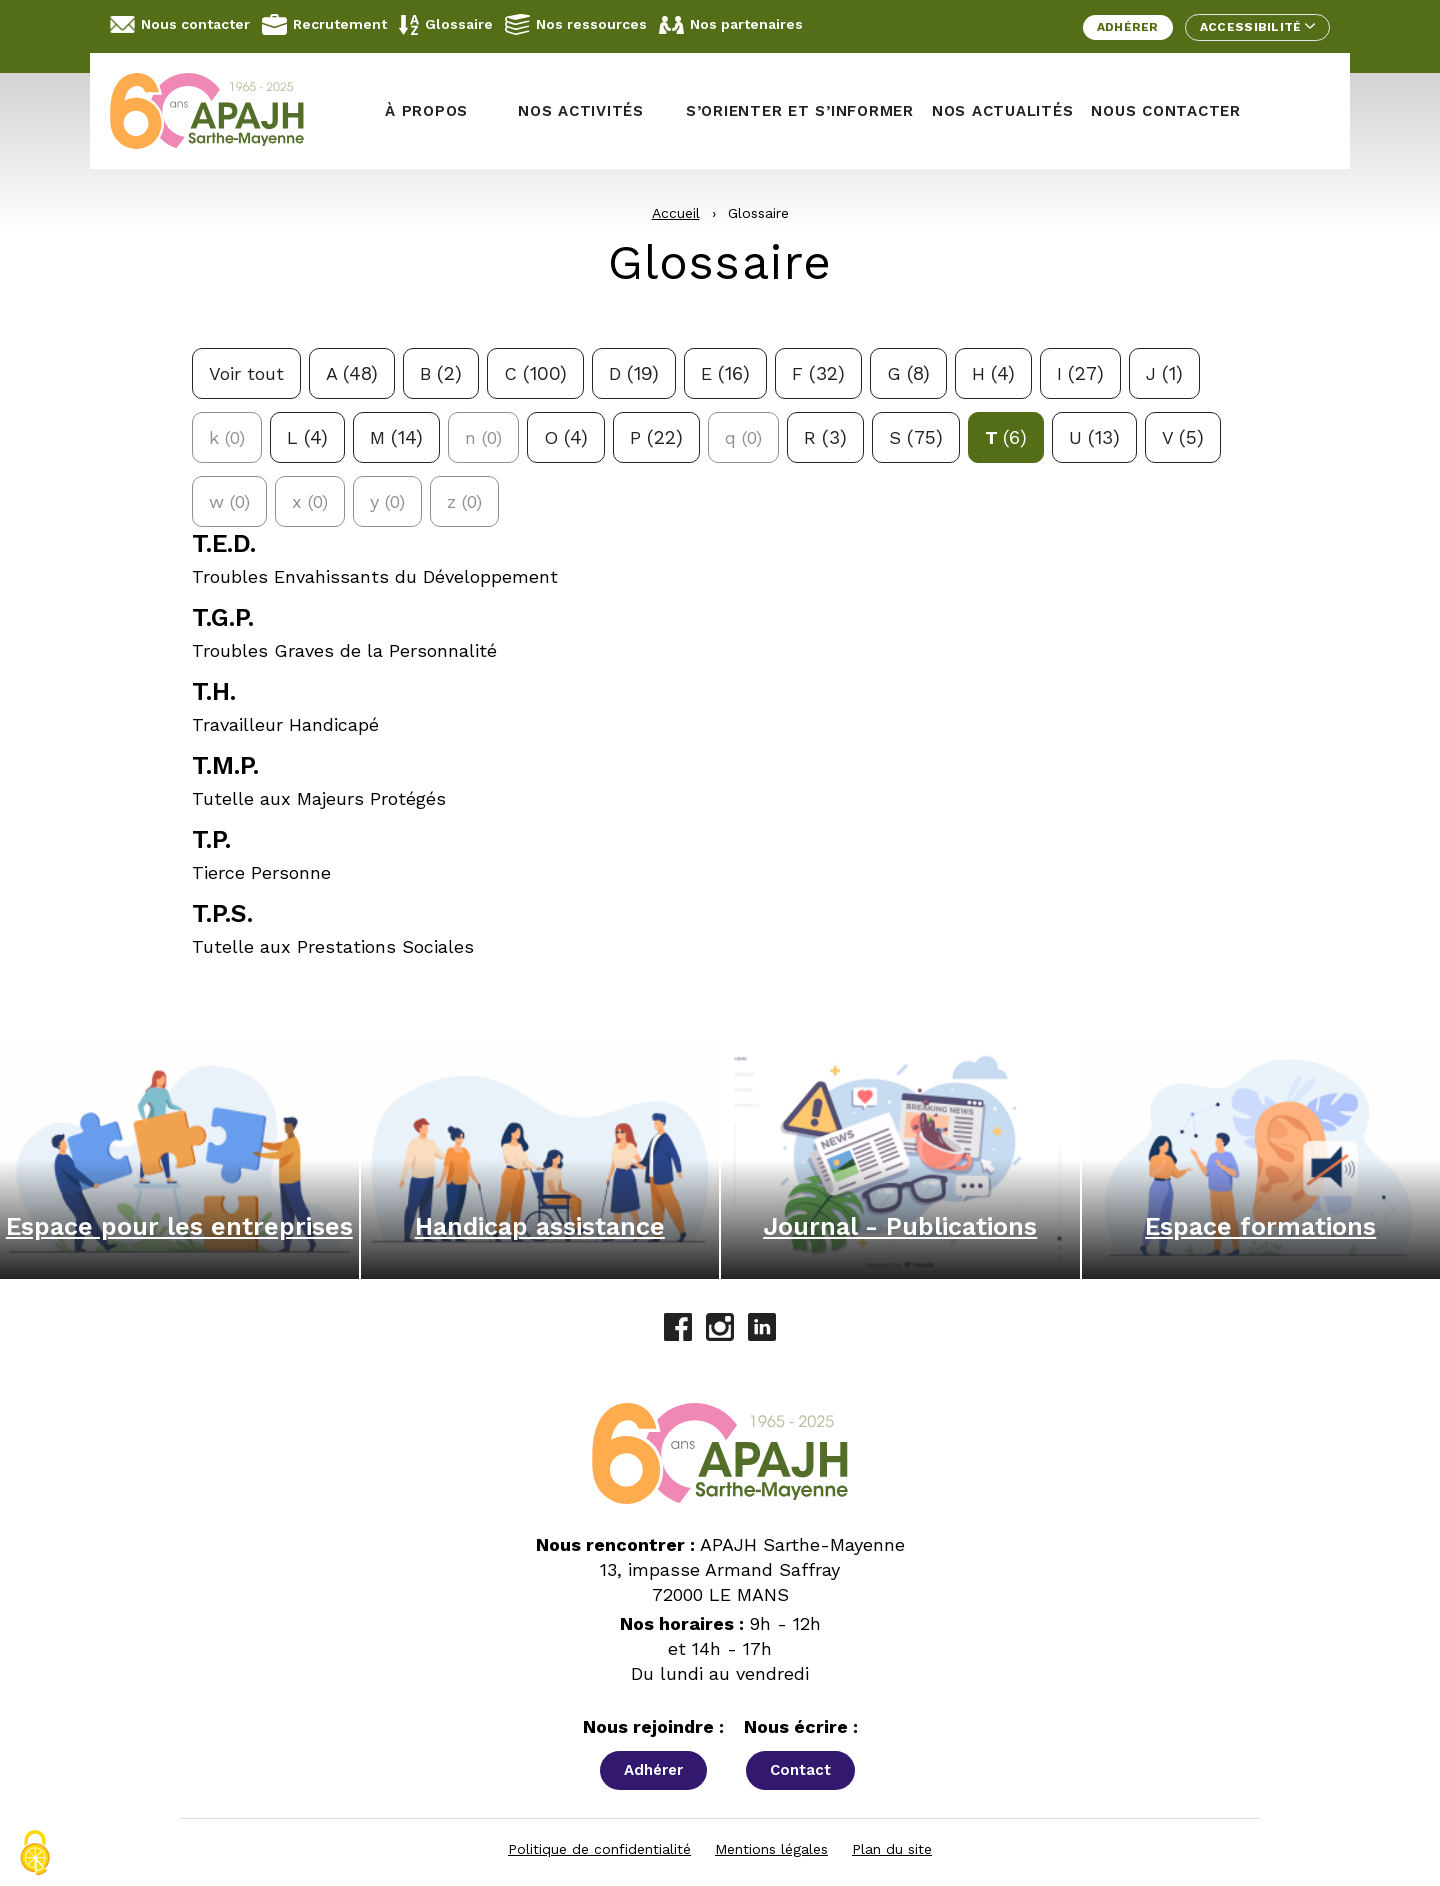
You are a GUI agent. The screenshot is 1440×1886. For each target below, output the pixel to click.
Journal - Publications (900, 1226)
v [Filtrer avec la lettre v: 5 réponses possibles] (1183, 437)
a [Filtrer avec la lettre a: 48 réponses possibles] (352, 373)
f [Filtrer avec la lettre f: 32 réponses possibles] (818, 373)
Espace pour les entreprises (179, 1226)
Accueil (676, 213)
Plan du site (892, 1849)
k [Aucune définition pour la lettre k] (227, 437)
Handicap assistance (540, 1226)
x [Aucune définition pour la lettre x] (310, 501)
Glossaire (446, 25)
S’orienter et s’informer (800, 111)
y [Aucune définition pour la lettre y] (387, 501)
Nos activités (581, 111)
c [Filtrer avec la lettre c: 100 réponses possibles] (535, 373)
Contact (800, 1770)
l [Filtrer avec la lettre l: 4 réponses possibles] (307, 437)
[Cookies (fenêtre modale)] (35, 1853)
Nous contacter (180, 24)
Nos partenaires (731, 25)
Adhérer (1128, 27)
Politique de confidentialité (599, 1849)
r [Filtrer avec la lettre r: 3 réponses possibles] (825, 437)
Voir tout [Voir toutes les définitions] (246, 373)
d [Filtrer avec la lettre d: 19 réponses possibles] (634, 373)
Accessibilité (1257, 27)
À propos (426, 111)
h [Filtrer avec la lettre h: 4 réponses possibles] (993, 373)
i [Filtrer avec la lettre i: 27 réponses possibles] (1080, 373)
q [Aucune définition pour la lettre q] (743, 437)
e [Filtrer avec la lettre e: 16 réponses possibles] (725, 373)
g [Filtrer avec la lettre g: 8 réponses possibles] (908, 373)
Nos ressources (576, 24)
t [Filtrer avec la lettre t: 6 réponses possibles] (1006, 437)
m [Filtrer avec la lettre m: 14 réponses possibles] (396, 437)
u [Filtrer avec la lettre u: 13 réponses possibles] (1094, 437)
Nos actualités (1003, 111)
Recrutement (324, 24)
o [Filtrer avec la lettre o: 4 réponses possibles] (566, 437)
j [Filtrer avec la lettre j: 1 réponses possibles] (1164, 373)
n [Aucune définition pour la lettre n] (483, 437)
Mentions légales (771, 1849)
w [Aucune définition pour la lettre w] (229, 501)
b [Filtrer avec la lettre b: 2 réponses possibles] (441, 373)
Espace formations (1260, 1226)
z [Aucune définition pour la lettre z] (464, 501)
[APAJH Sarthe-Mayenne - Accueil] (222, 111)
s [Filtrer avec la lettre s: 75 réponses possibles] (916, 437)
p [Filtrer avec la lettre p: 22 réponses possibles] (656, 437)
